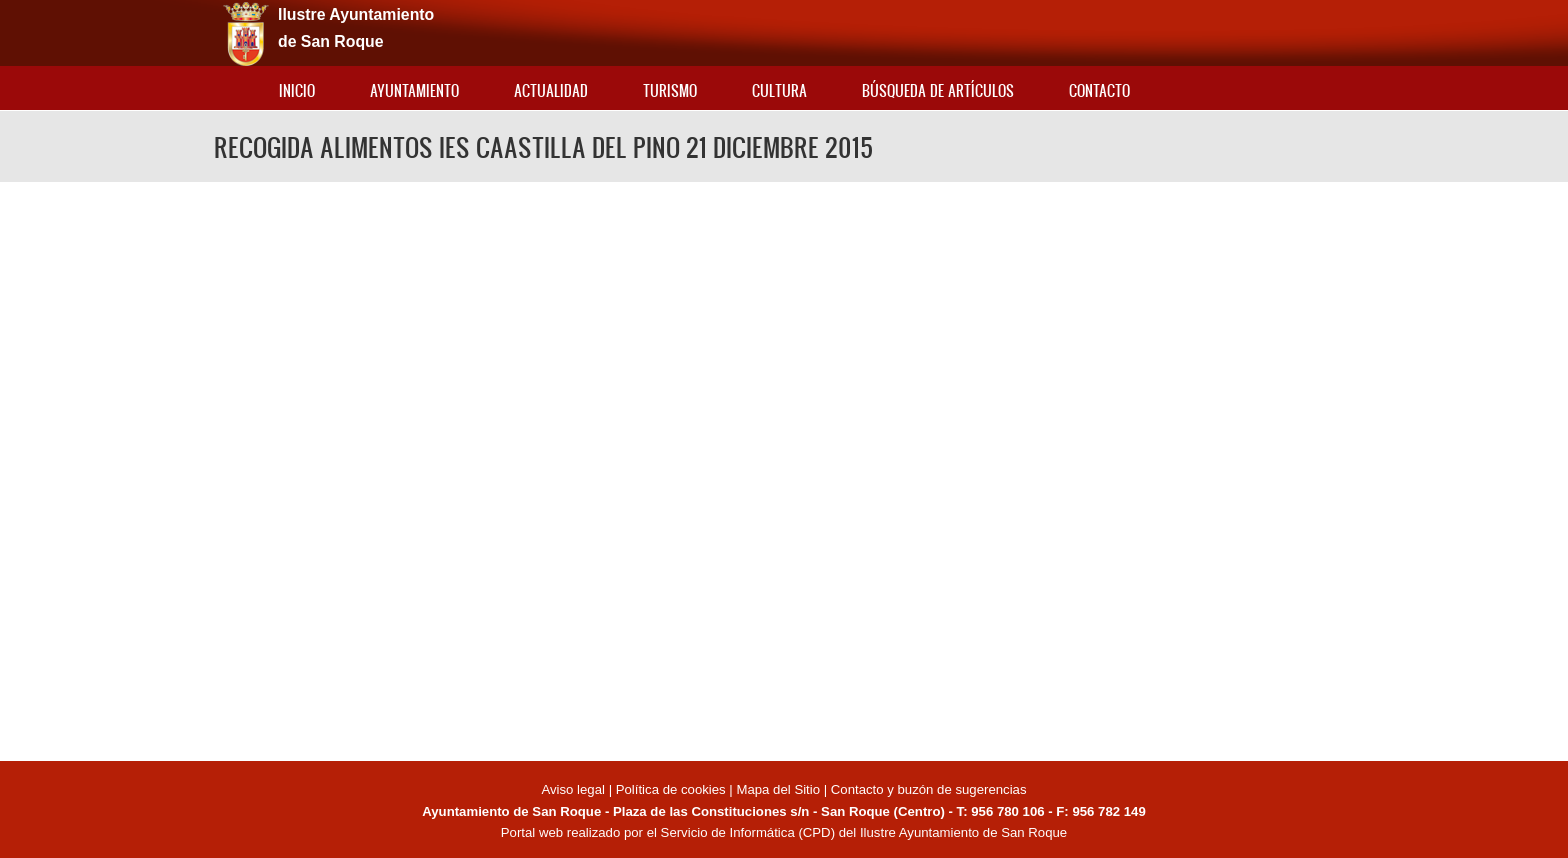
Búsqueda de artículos (938, 90)
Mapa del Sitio (778, 789)
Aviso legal (574, 789)
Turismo (670, 90)
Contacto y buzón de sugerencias (929, 789)
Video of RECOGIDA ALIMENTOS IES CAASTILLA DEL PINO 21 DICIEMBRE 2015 (784, 468)
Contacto (1099, 90)
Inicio (297, 90)
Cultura (779, 90)
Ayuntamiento (414, 90)
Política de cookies (671, 789)
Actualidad (551, 90)
